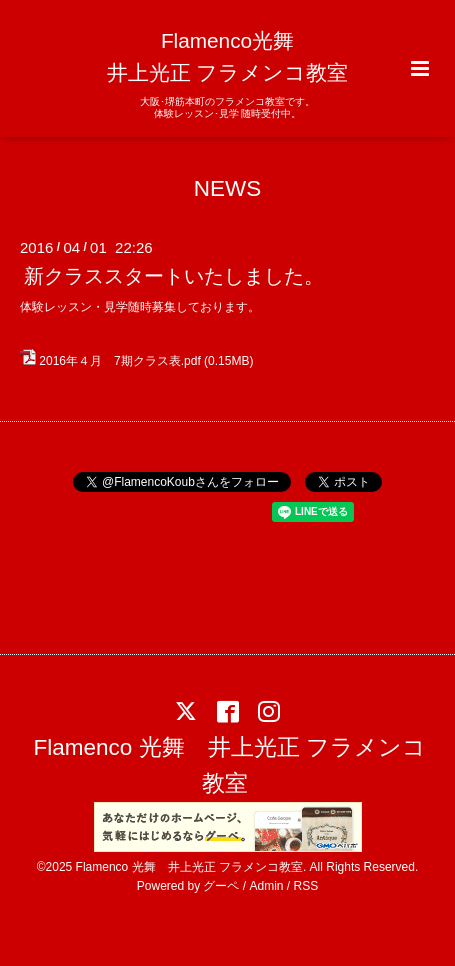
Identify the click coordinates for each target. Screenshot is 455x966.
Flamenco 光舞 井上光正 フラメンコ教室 (230, 765)
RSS (306, 886)
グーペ (221, 886)
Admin (267, 886)
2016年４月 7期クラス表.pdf (119, 361)
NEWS (228, 187)
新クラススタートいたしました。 (174, 276)
